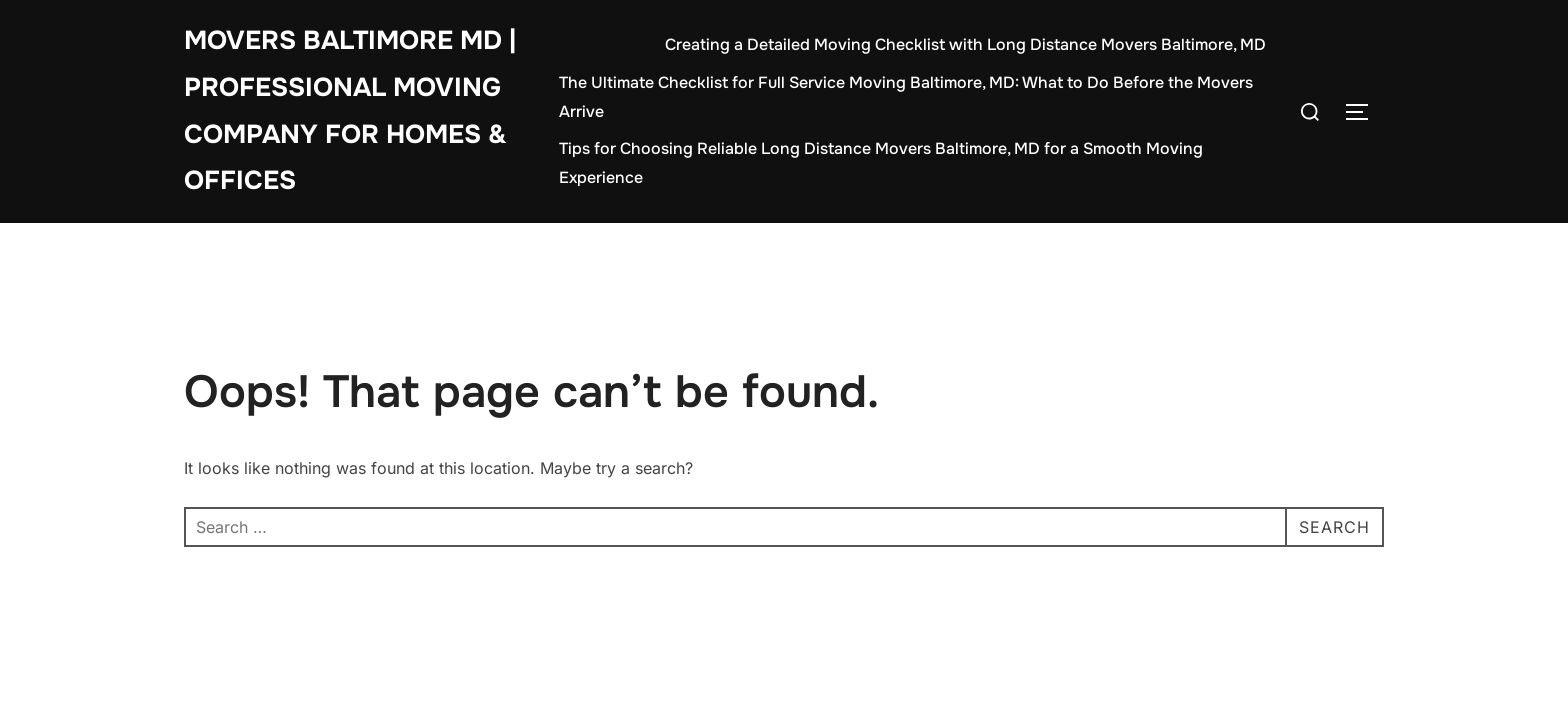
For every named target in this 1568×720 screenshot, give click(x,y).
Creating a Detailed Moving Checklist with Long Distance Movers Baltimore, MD (965, 44)
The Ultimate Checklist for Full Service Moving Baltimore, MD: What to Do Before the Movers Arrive (906, 97)
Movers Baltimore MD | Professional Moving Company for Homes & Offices (350, 110)
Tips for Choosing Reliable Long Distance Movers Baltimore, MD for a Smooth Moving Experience (881, 163)
